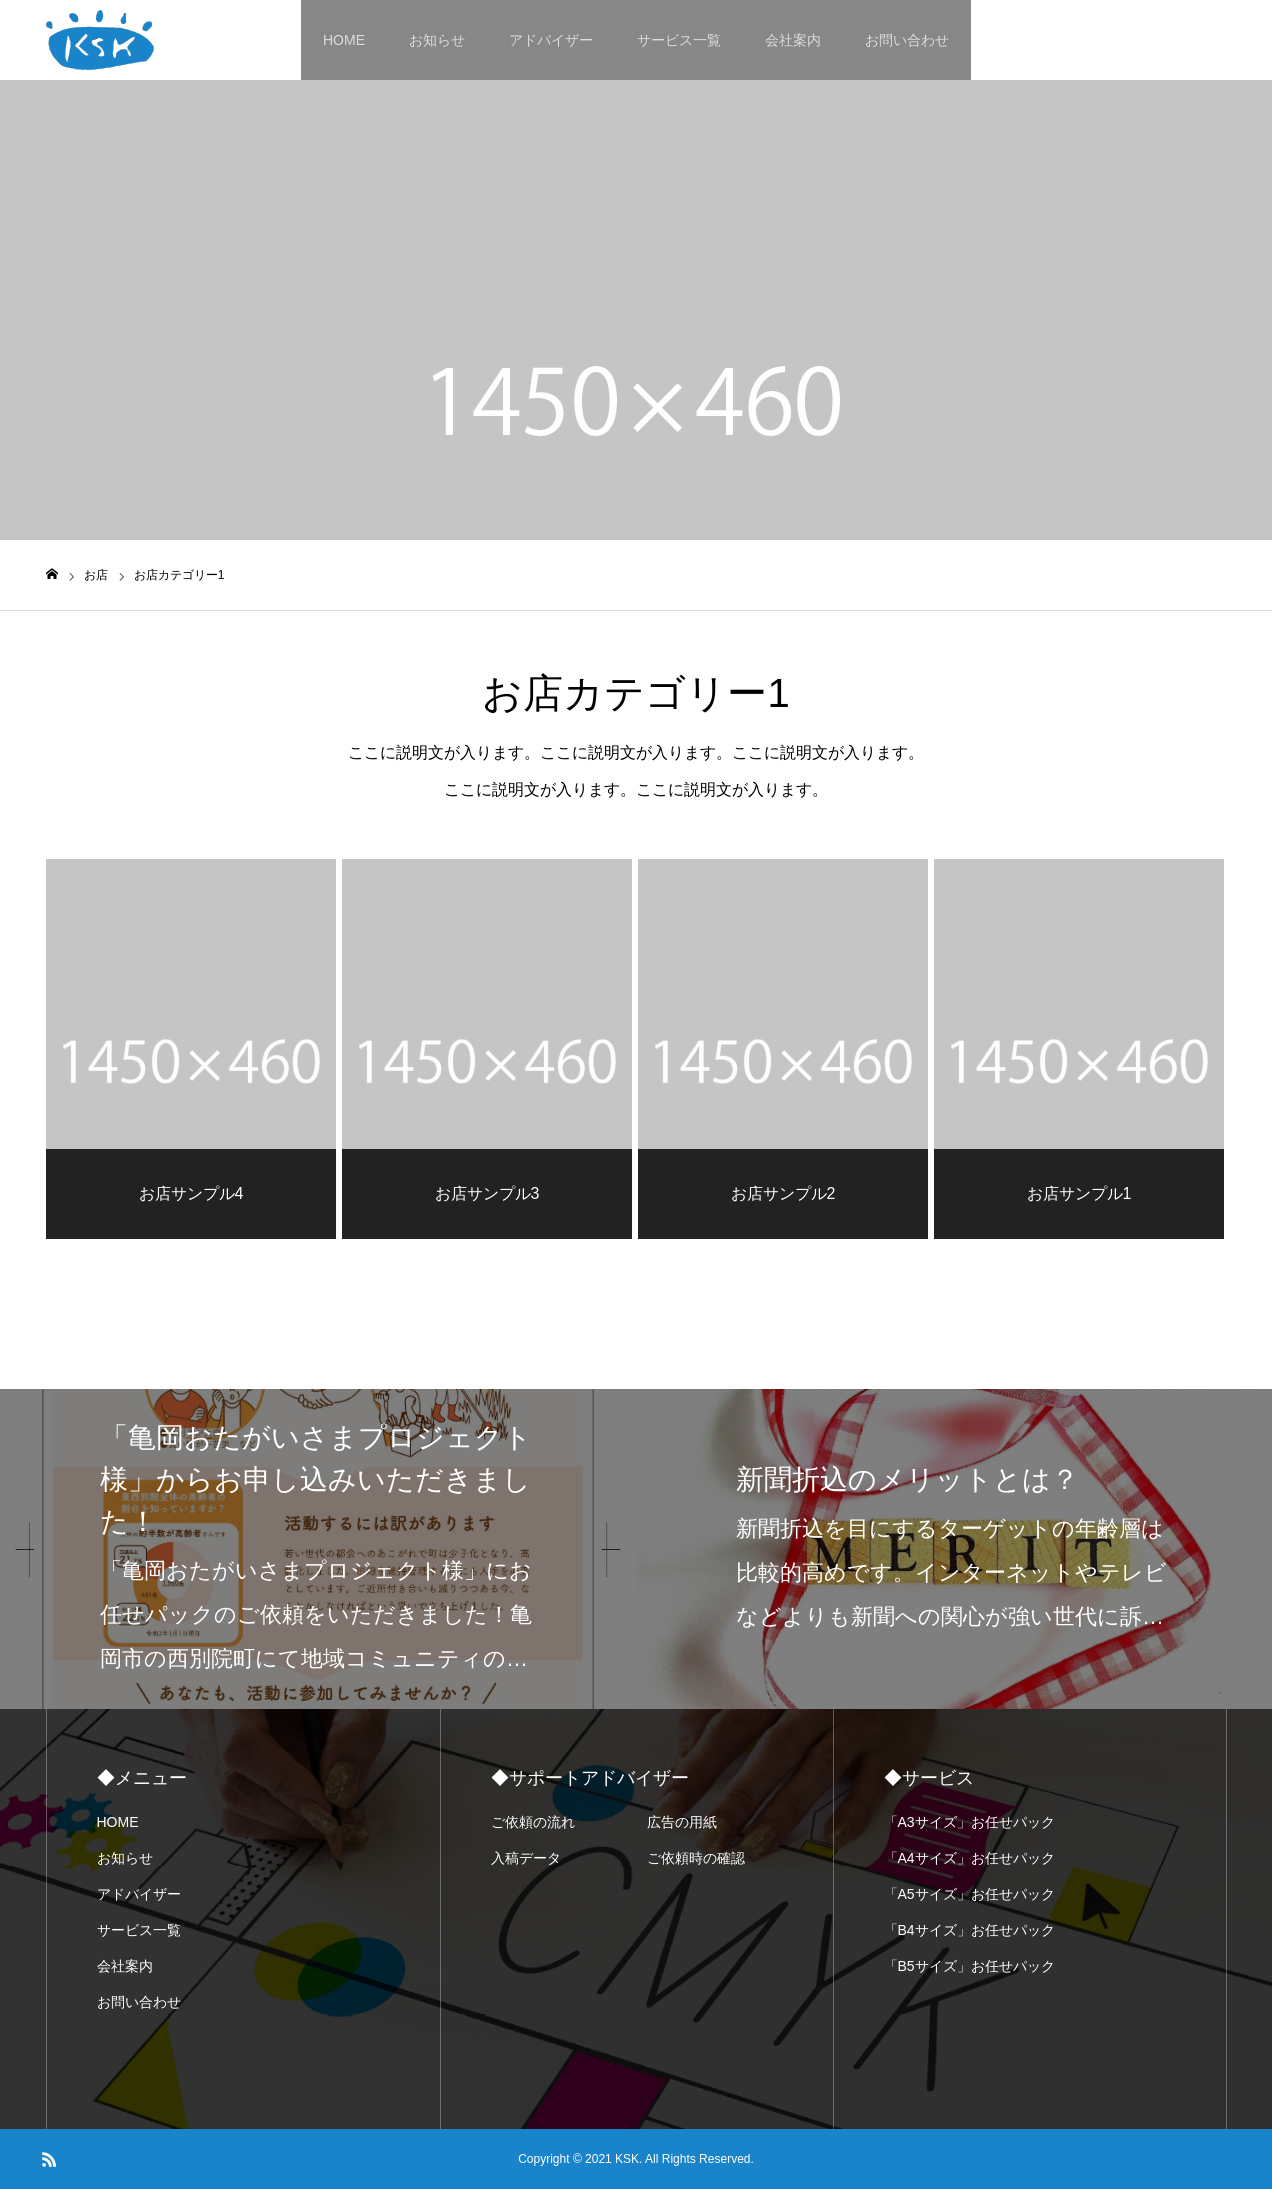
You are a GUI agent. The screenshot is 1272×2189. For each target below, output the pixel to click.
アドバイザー (551, 40)
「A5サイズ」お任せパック (969, 1894)
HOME (344, 40)
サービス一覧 (679, 40)
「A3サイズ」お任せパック (969, 1822)
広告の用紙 (682, 1822)
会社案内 (793, 40)
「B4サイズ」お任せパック (969, 1930)
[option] (318, 1549)
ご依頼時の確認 (696, 1858)
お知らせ (437, 40)
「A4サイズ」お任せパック (969, 1858)
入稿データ (526, 1858)
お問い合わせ (907, 40)
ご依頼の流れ (533, 1822)
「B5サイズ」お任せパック (969, 1966)
